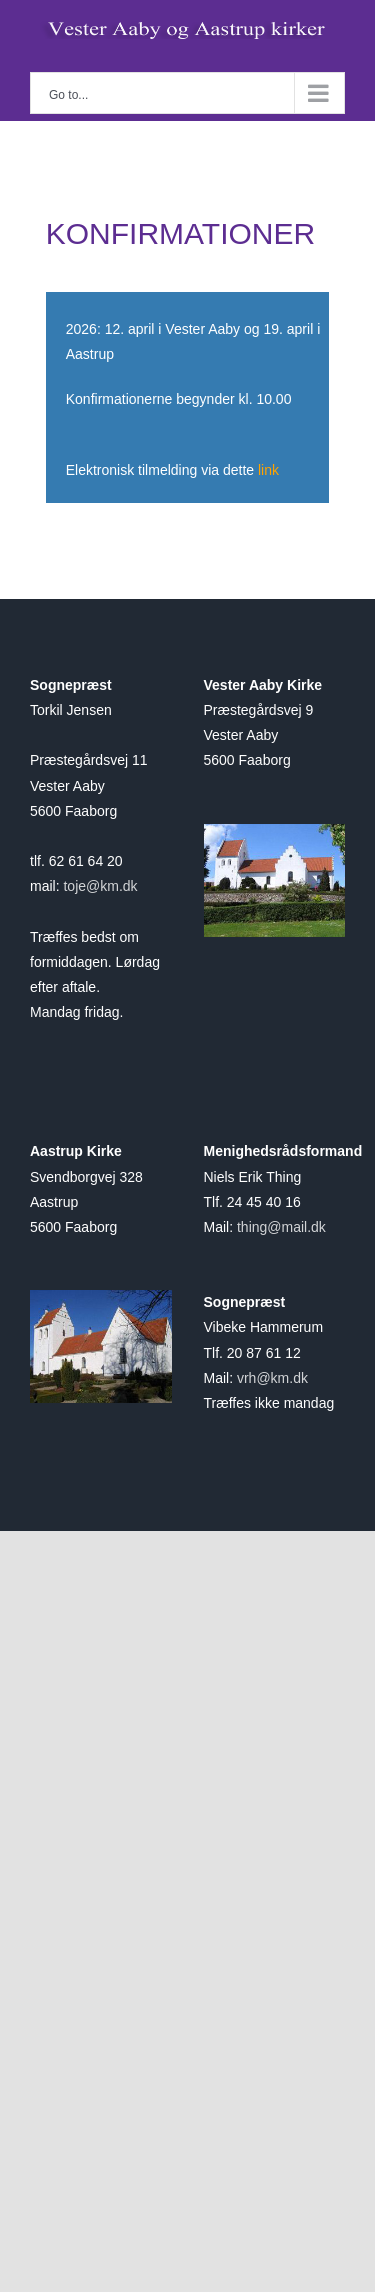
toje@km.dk (100, 886)
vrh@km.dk (272, 1378)
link (268, 470)
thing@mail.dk (281, 1227)
